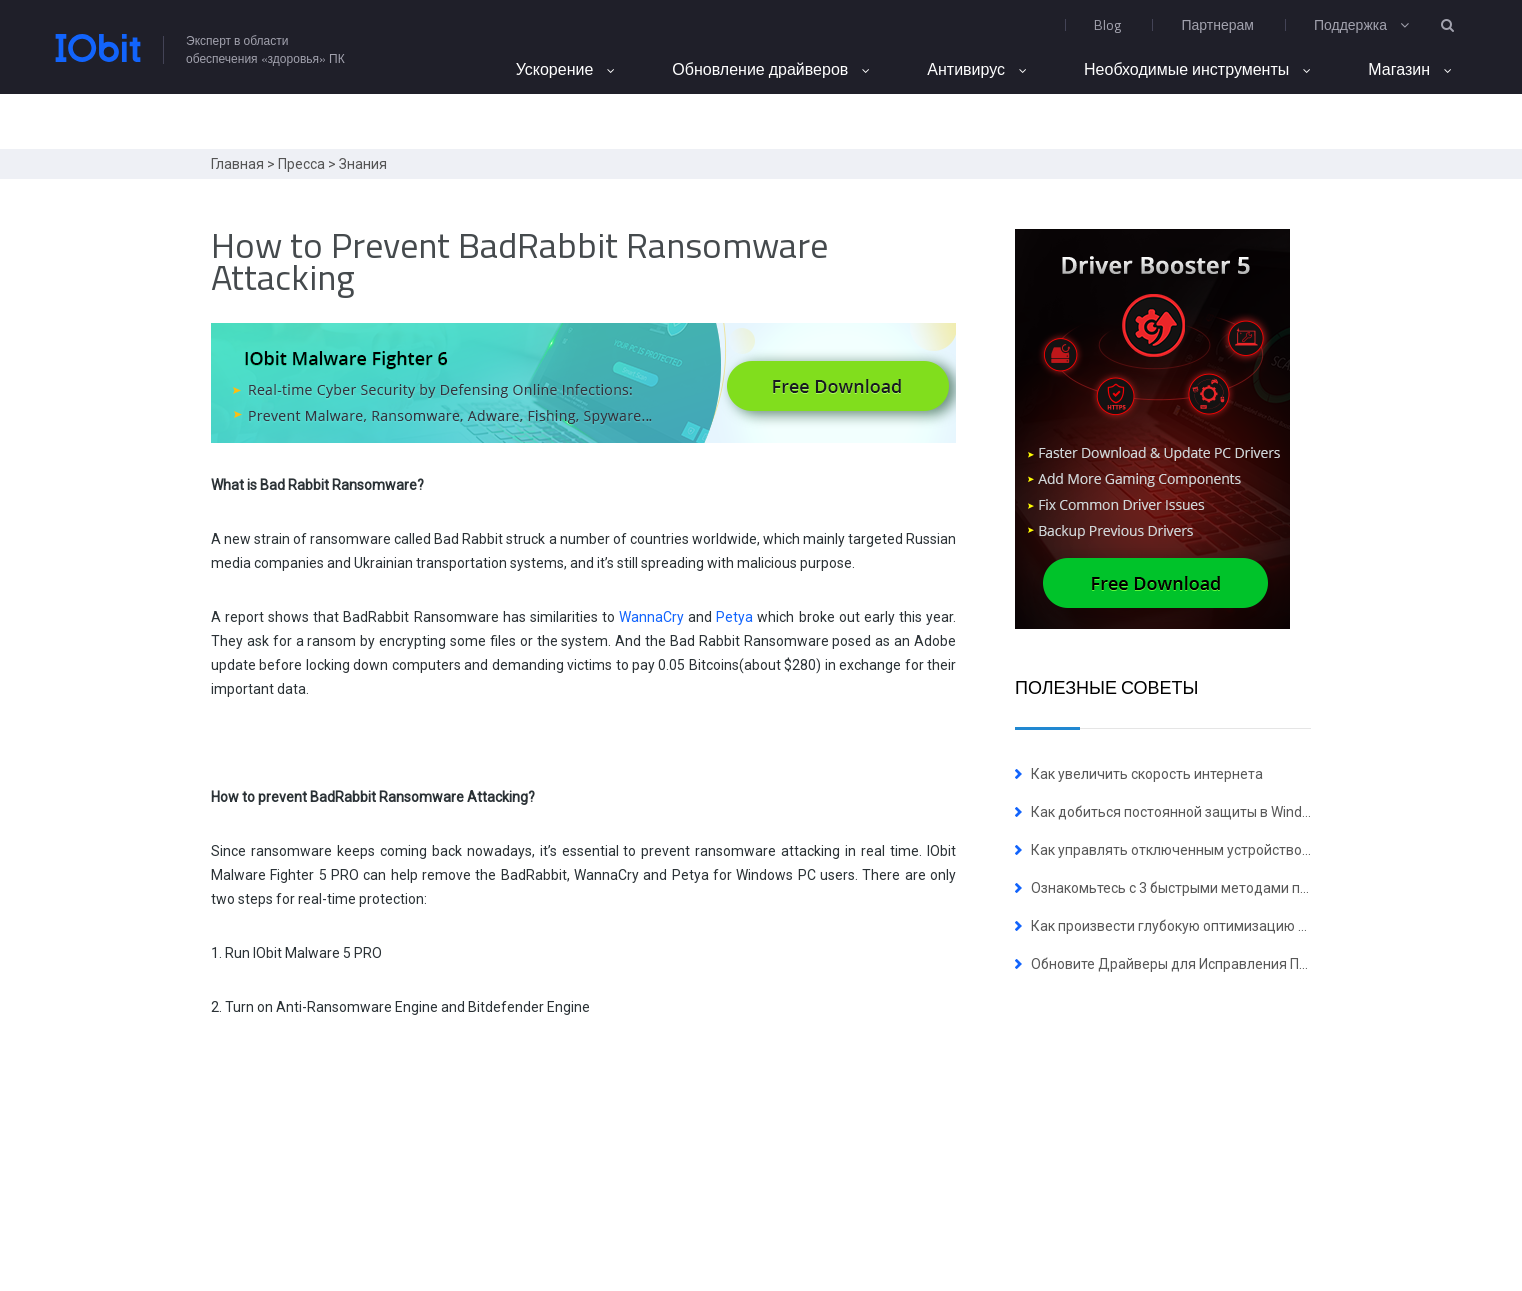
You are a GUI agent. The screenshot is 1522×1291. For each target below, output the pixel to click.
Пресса (301, 164)
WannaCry (651, 617)
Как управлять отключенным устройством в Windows (1207, 850)
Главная (237, 164)
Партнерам (1217, 24)
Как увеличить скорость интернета (1147, 774)
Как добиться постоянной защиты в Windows (1179, 812)
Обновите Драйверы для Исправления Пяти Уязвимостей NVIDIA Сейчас (1270, 964)
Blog (1107, 24)
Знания (363, 164)
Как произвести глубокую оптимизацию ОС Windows (1204, 926)
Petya (734, 617)
